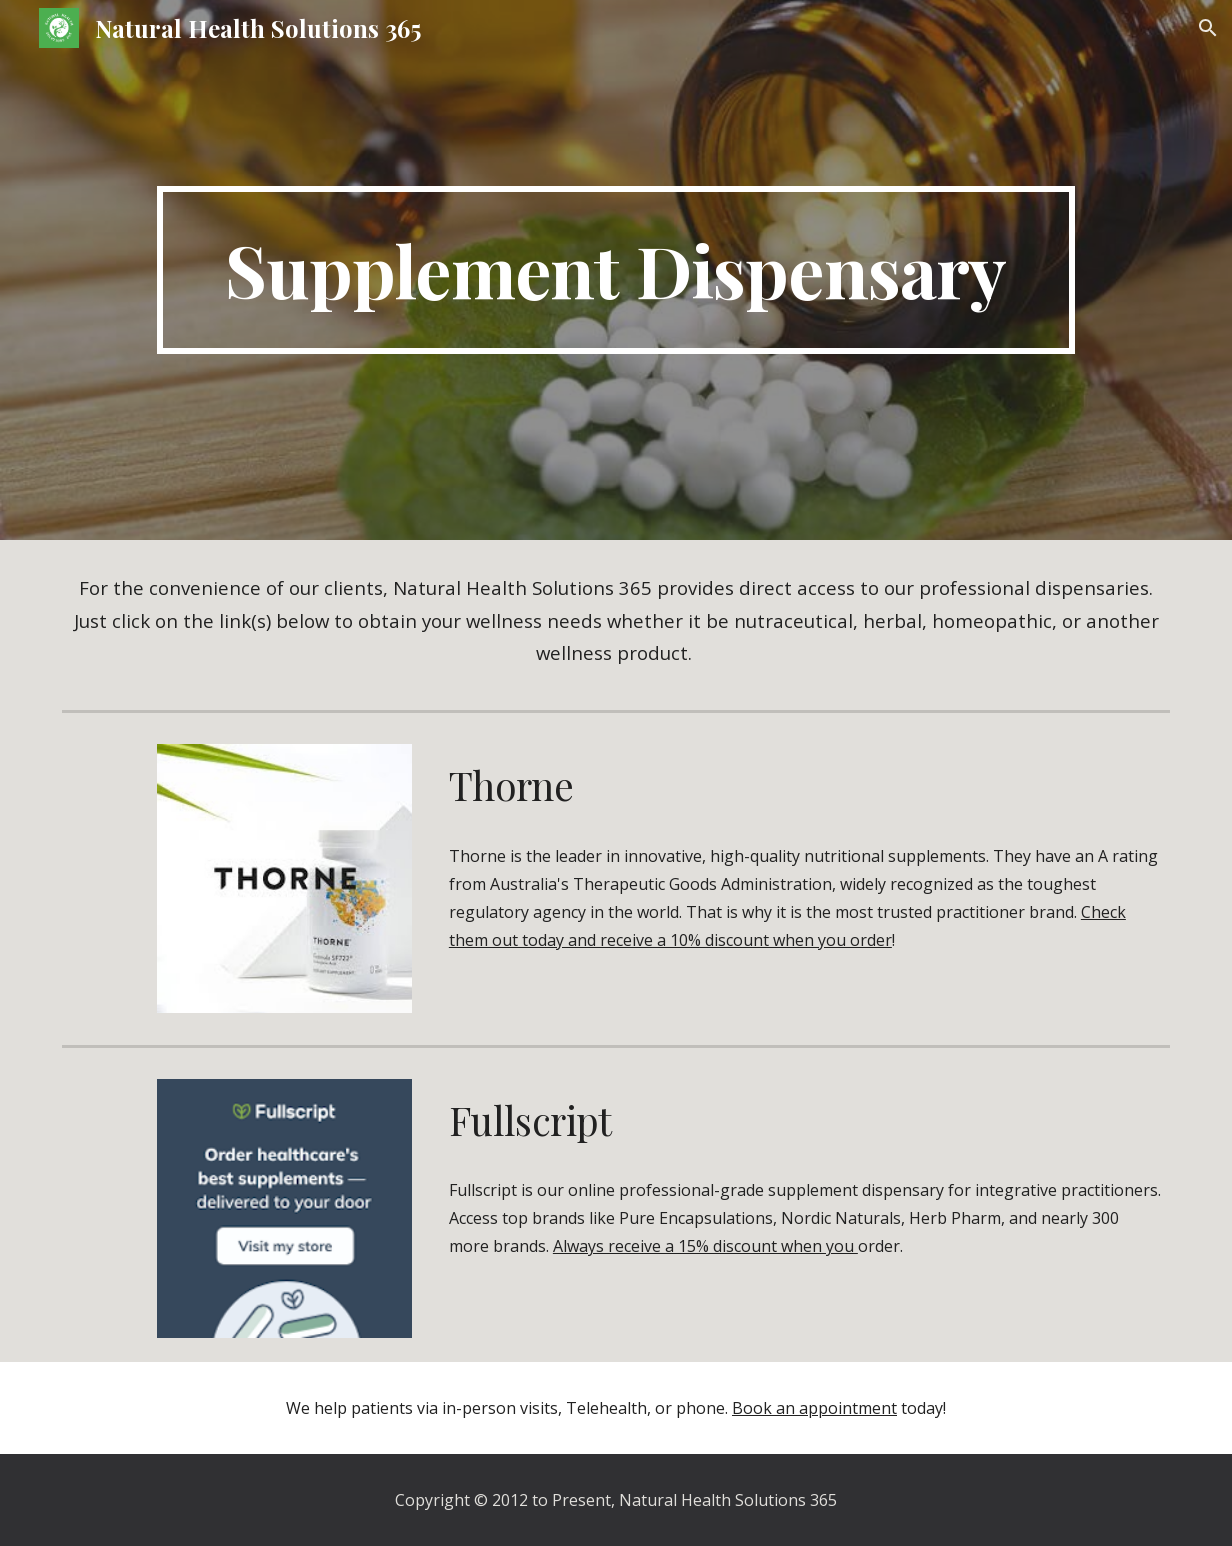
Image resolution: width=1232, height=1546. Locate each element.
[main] (616, 270)
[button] (1208, 28)
